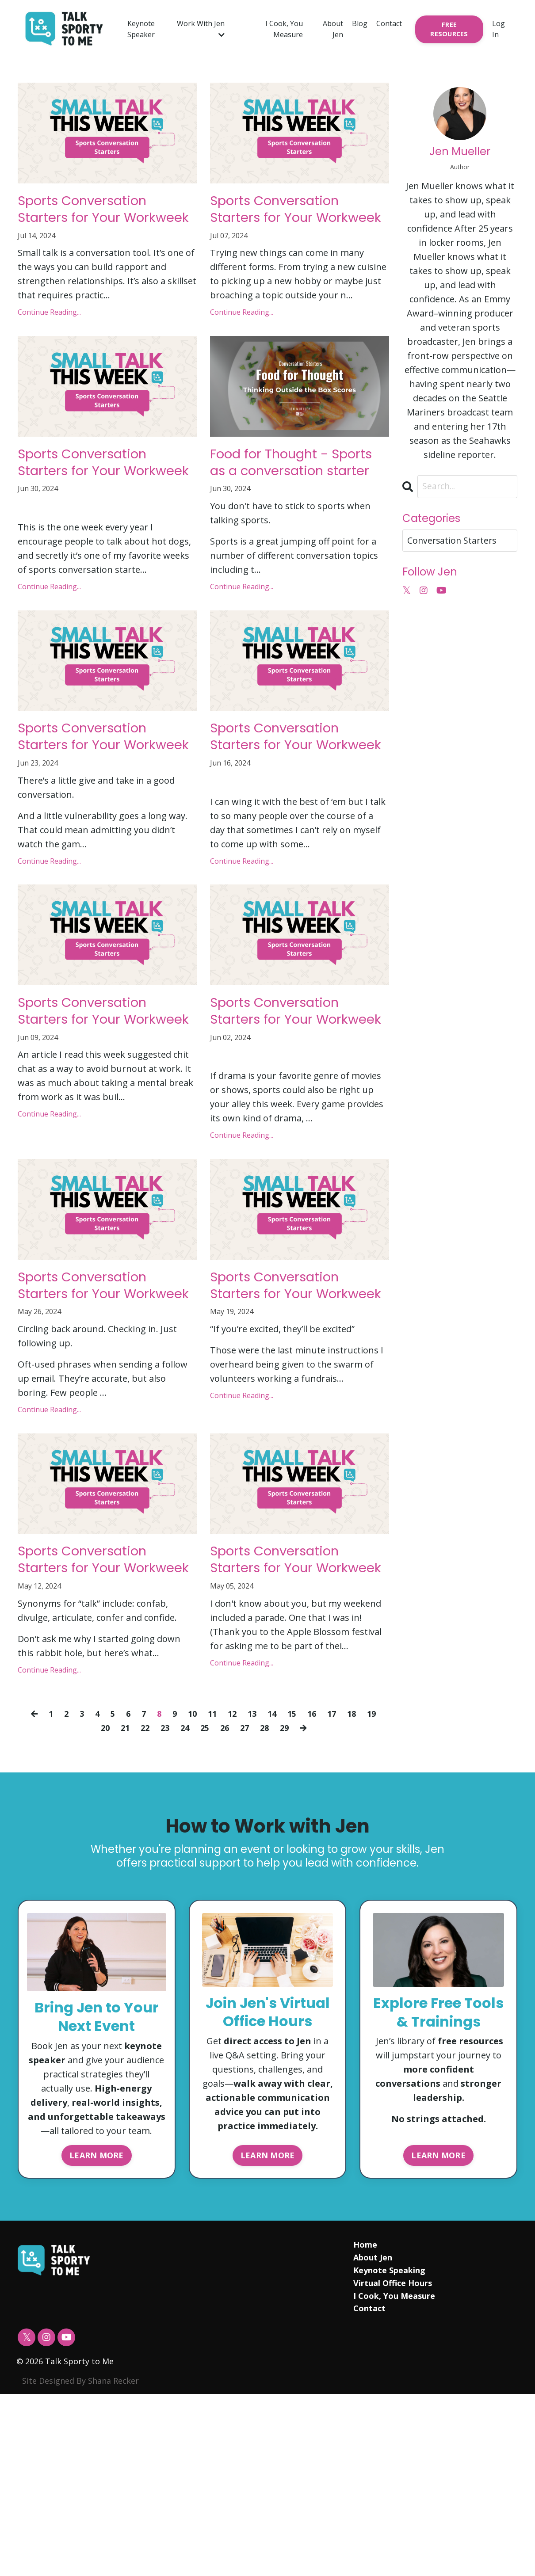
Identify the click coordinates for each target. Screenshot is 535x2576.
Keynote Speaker (141, 29)
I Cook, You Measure (284, 29)
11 (212, 1885)
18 (357, 1885)
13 (253, 1885)
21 (121, 1899)
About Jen (333, 29)
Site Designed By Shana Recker (80, 2562)
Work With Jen (201, 29)
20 (100, 1899)
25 (204, 1899)
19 (378, 1885)
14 (274, 1885)
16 (316, 1885)
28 (266, 1899)
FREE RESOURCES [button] (449, 29)
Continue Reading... (49, 341)
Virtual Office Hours (392, 2465)
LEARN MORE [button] (96, 2336)
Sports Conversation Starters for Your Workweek (99, 223)
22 (142, 1899)
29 (287, 1899)
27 (246, 1899)
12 (232, 1885)
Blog (359, 23)
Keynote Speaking (389, 2452)
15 (295, 1885)
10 (191, 1885)
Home (365, 2426)
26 (225, 1899)
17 (336, 1885)
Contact (389, 23)
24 (183, 1899)
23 (163, 1899)
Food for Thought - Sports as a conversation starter (291, 505)
